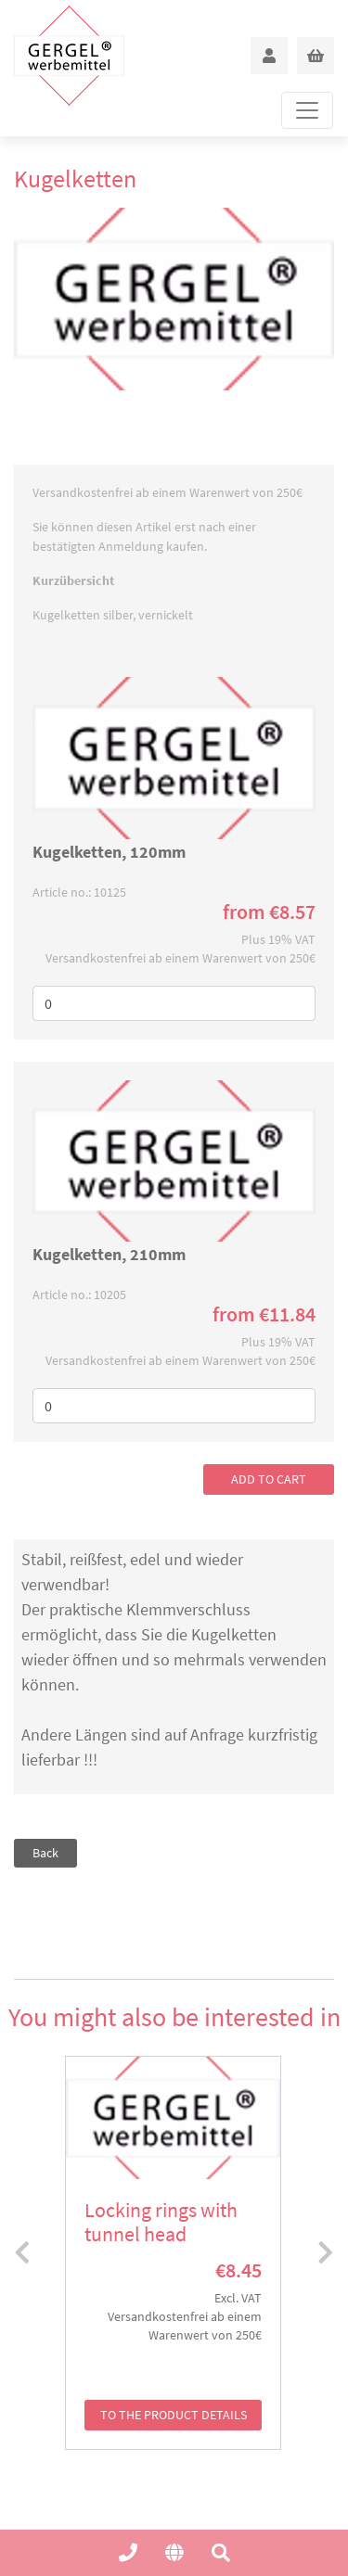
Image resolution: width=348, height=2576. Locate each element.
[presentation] (22, 2253)
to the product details (173, 2414)
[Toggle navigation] (307, 110)
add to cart (268, 1479)
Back (45, 1852)
